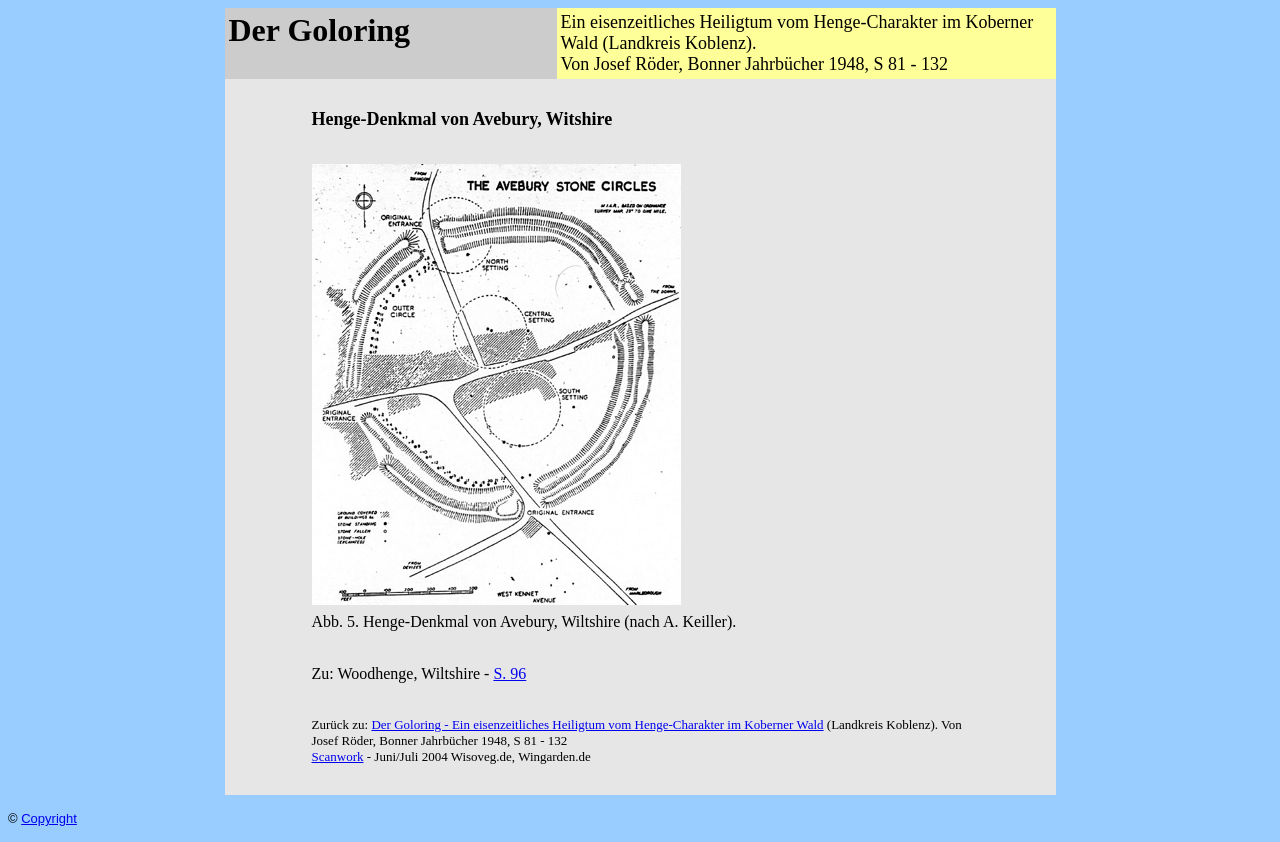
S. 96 (509, 673)
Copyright (49, 818)
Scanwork (338, 756)
